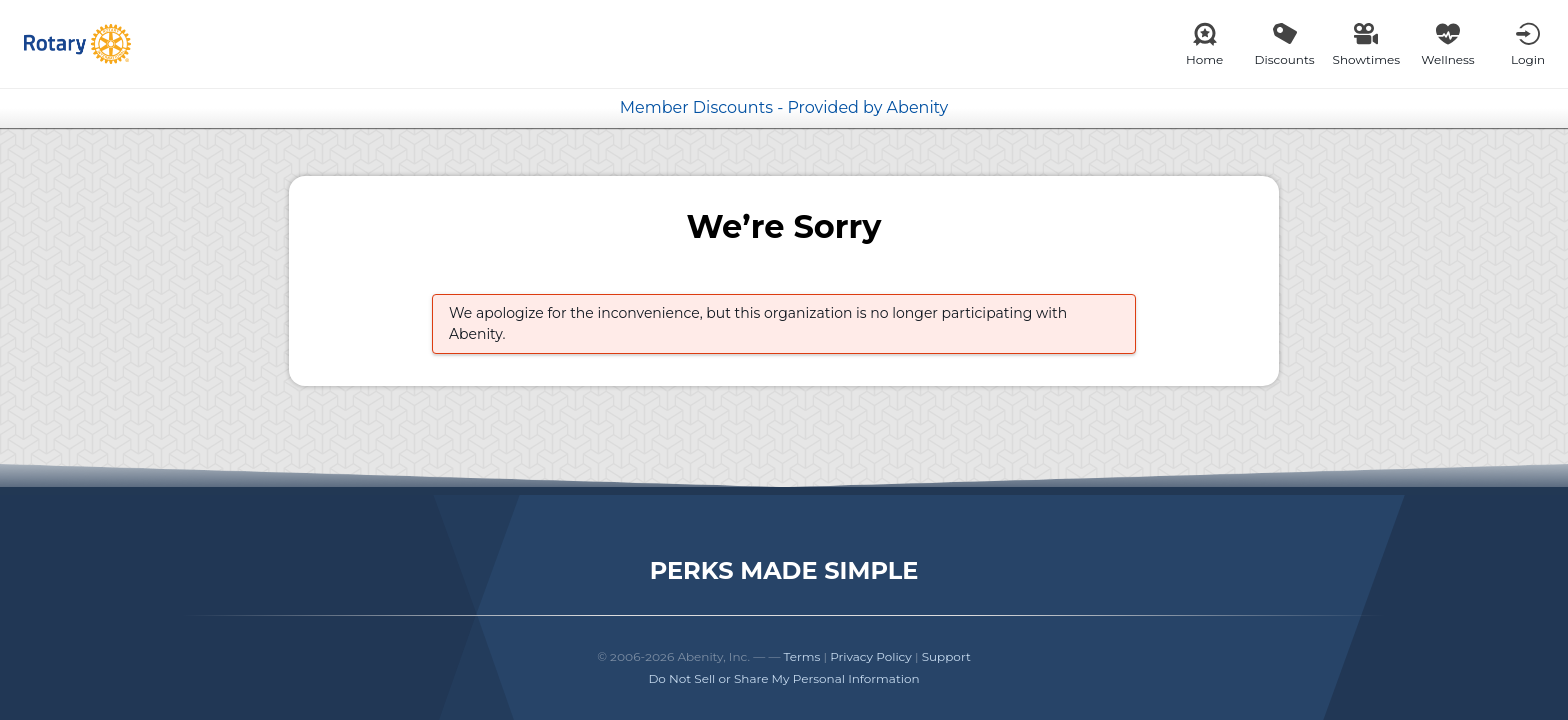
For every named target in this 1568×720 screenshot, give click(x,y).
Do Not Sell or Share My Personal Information (783, 678)
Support (946, 656)
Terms (802, 656)
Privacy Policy (871, 656)
